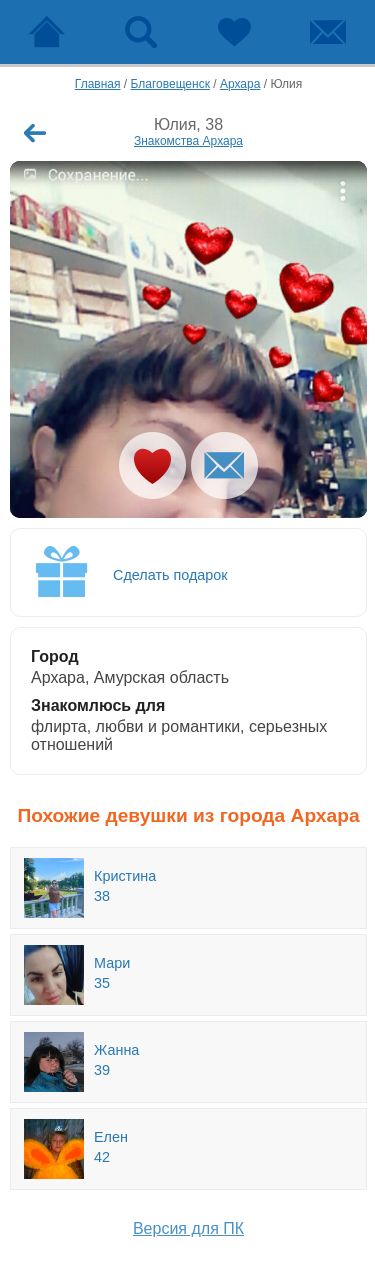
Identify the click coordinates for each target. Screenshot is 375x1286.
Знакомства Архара (188, 141)
